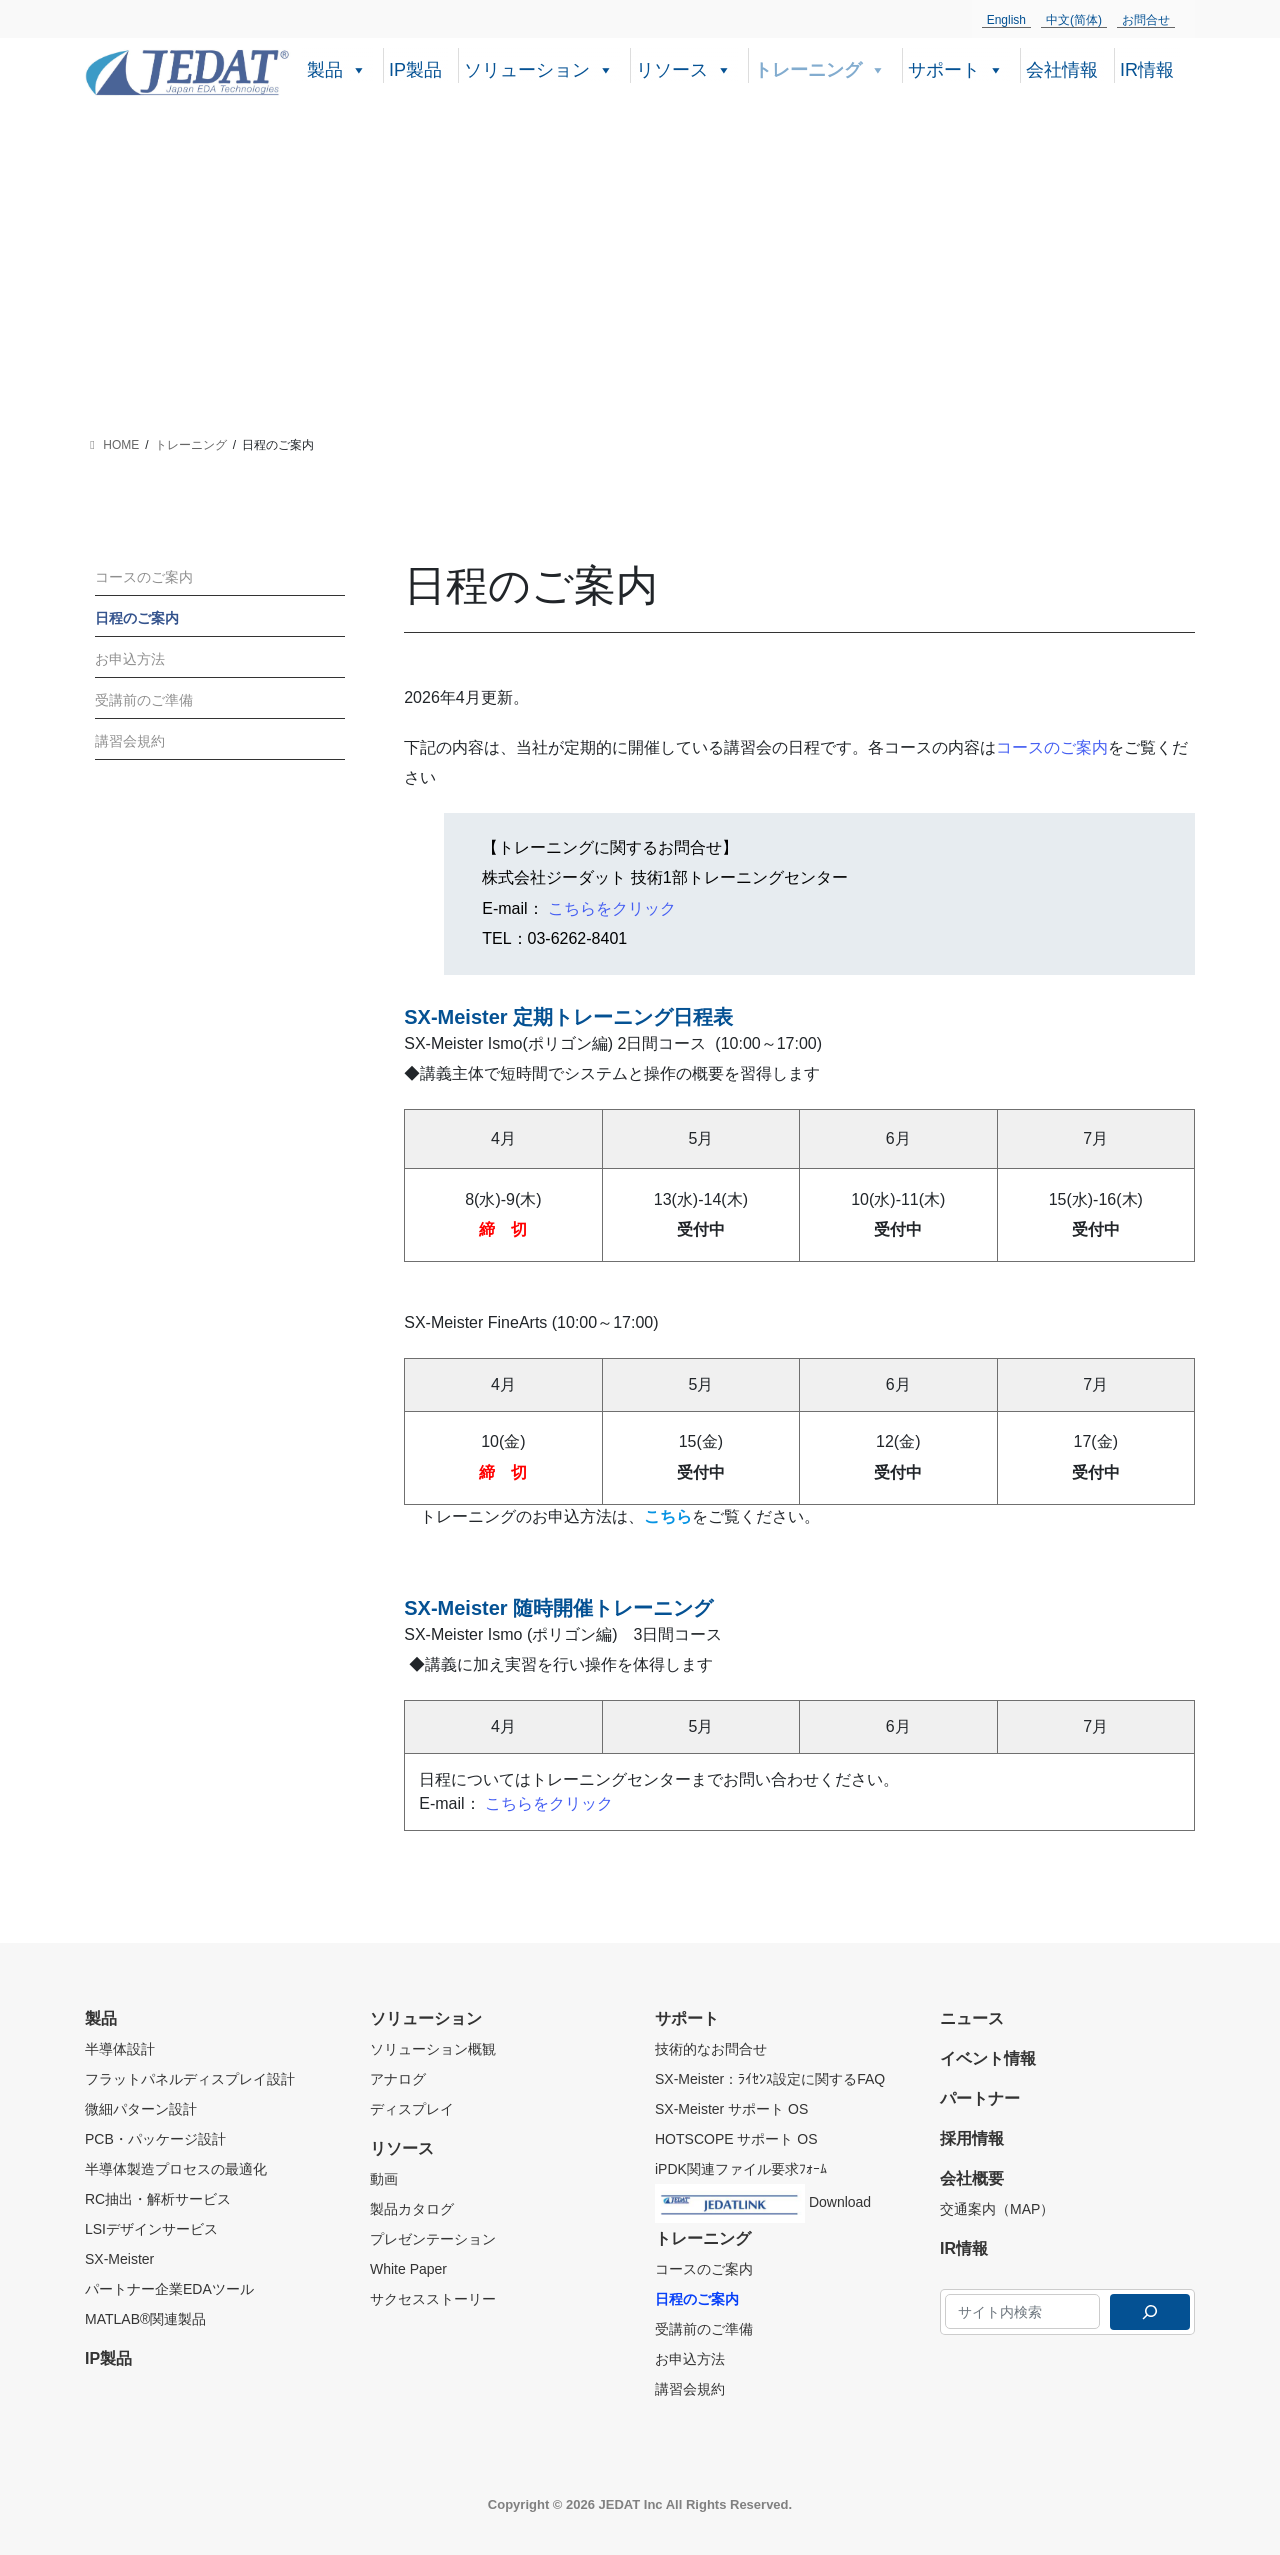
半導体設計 (120, 2049)
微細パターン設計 (141, 2109)
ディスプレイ (412, 2109)
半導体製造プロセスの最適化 (176, 2169)
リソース (684, 68)
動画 (384, 2179)
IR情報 (1147, 70)
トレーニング (820, 68)
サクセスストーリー (433, 2299)
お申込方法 (130, 659)
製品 (337, 68)
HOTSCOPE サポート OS (736, 2139)
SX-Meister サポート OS (731, 2109)
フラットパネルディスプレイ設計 (190, 2079)
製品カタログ (412, 2209)
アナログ (398, 2079)
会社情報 (1062, 70)
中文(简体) (1074, 20)
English (1006, 20)
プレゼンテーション (433, 2239)
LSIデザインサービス (151, 2229)
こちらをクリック (612, 908)
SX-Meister (119, 2259)
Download (763, 2199)
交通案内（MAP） (997, 2209)
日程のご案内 (137, 618)
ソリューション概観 (433, 2049)
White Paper (408, 2269)
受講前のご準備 (144, 700)
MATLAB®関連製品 (145, 2319)
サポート (956, 68)
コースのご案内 (1052, 747)
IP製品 (415, 70)
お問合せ (1146, 20)
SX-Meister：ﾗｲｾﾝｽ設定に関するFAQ (770, 2079)
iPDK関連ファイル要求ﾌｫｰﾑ (741, 2169)
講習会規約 (130, 741)
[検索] (1150, 2312)
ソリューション (539, 68)
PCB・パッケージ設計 (155, 2139)
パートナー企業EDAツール (169, 2289)
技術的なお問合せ (711, 2049)
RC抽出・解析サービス (158, 2199)
